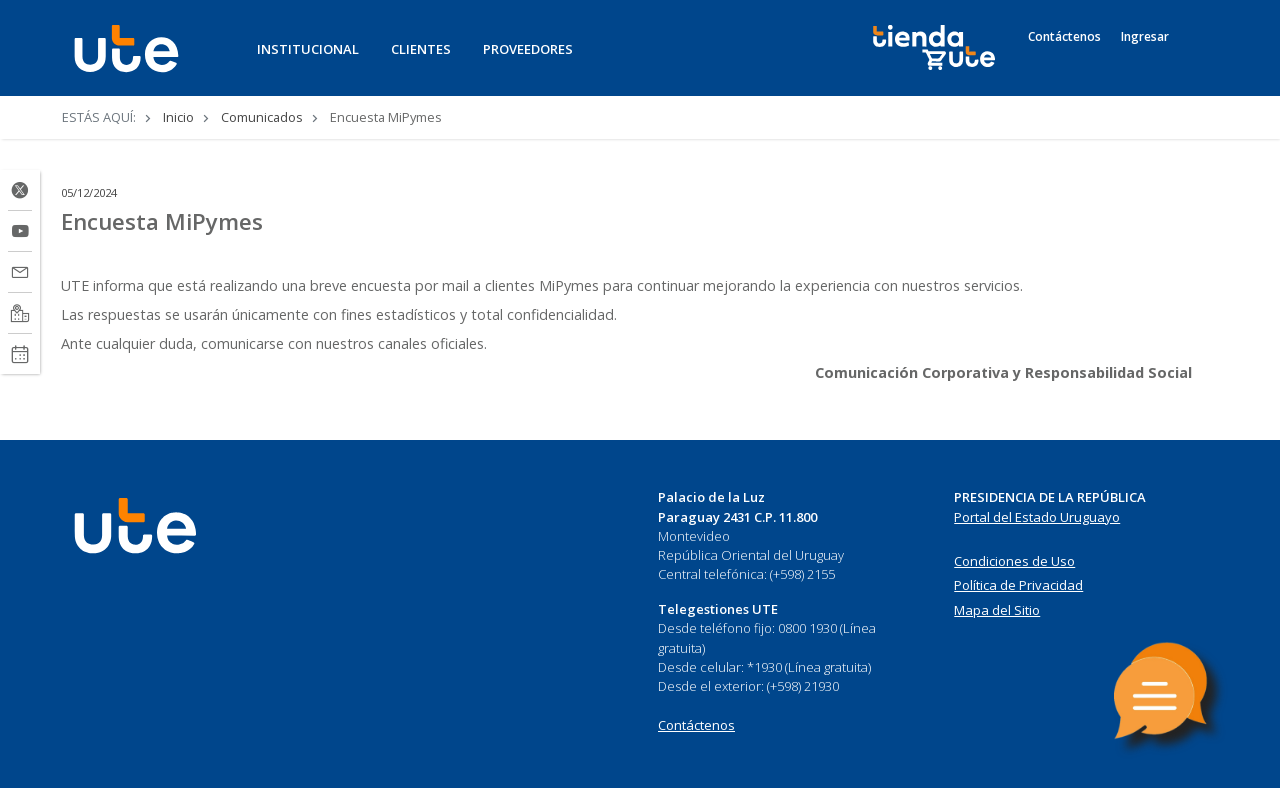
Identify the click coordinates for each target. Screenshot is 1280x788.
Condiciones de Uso (1014, 561)
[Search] (1200, 59)
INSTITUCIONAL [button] (308, 49)
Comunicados (262, 117)
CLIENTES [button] (421, 49)
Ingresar (1145, 37)
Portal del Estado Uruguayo (1037, 517)
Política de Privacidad (1018, 585)
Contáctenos (1064, 37)
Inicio (178, 117)
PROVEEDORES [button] (528, 49)
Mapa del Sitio (997, 610)
